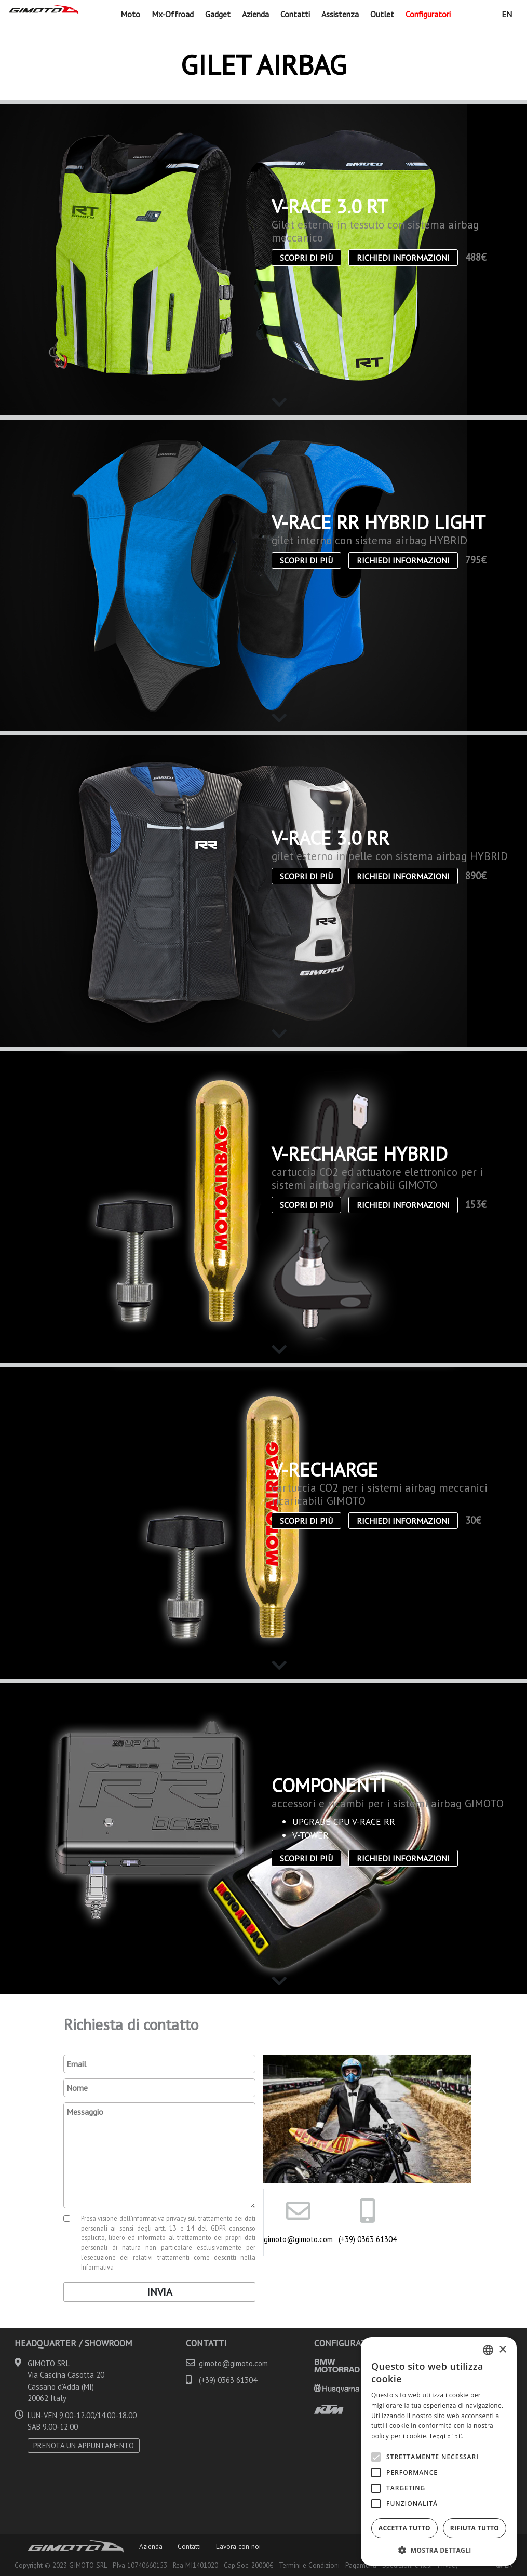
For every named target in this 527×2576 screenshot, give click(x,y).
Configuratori (428, 14)
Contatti (295, 14)
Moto (130, 14)
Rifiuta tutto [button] (474, 2528)
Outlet (382, 14)
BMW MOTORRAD (337, 2365)
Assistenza (340, 14)
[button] (438, 2550)
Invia (159, 2292)
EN (507, 14)
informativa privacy (159, 2218)
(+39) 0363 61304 (368, 2239)
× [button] (502, 2350)
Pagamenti (360, 2565)
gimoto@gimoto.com (298, 2239)
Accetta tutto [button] (404, 2528)
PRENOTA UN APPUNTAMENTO (83, 2445)
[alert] (439, 2451)
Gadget (218, 14)
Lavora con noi (238, 2546)
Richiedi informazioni (403, 257)
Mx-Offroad (173, 14)
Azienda (255, 14)
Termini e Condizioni (309, 2565)
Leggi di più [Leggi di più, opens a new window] (447, 2436)
